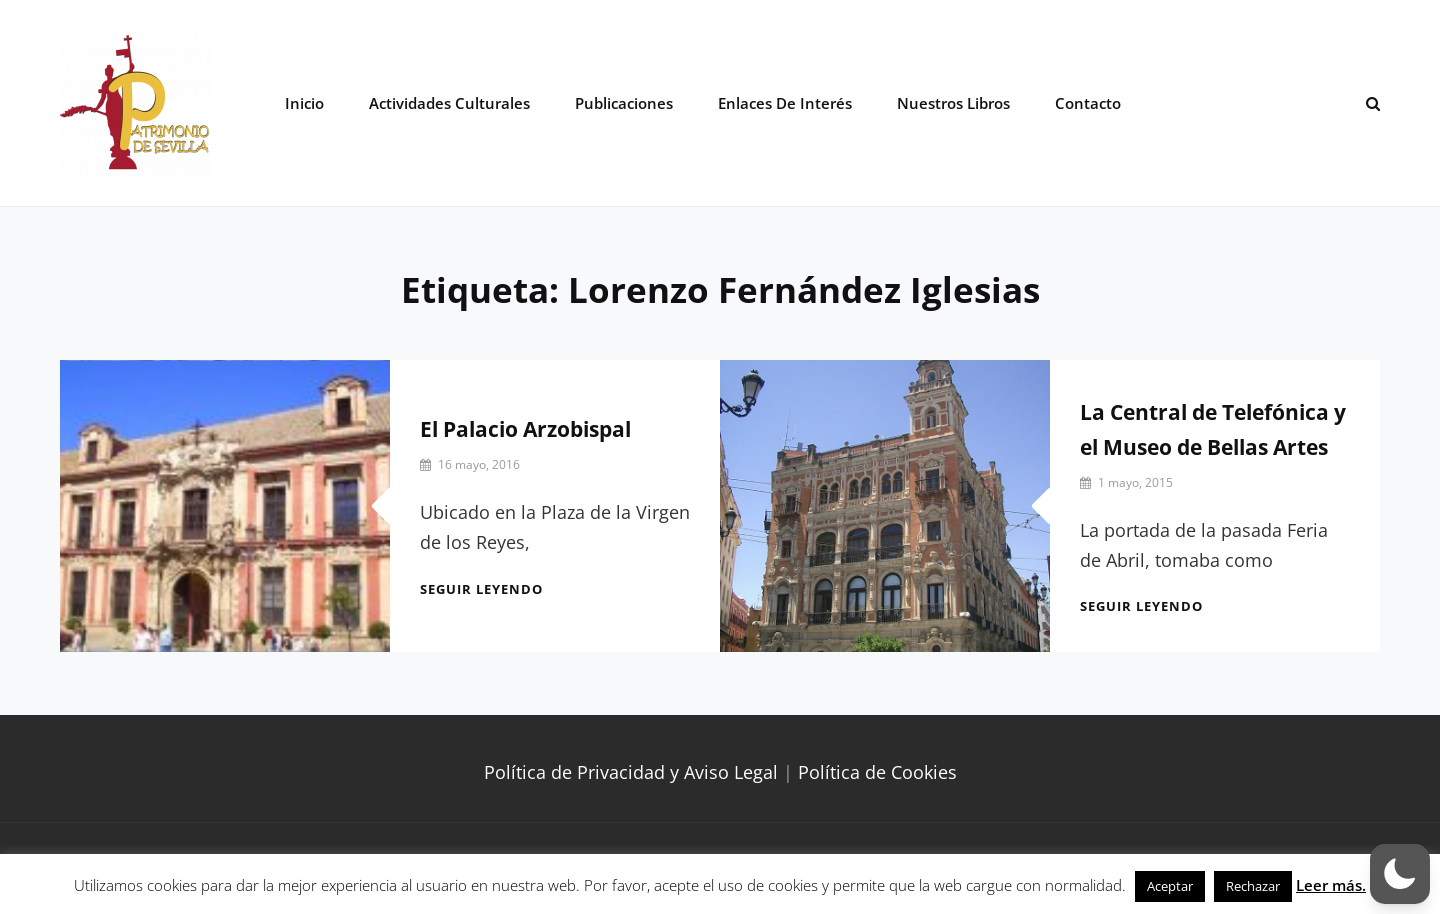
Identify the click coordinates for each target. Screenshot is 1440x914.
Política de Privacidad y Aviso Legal (631, 772)
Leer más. (1331, 885)
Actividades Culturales (449, 103)
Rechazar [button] (1253, 886)
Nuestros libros (953, 103)
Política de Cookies (877, 772)
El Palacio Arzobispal (525, 429)
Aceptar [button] (1170, 886)
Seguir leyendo (481, 589)
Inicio (304, 103)
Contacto (1088, 103)
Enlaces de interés (785, 103)
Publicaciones (624, 103)
